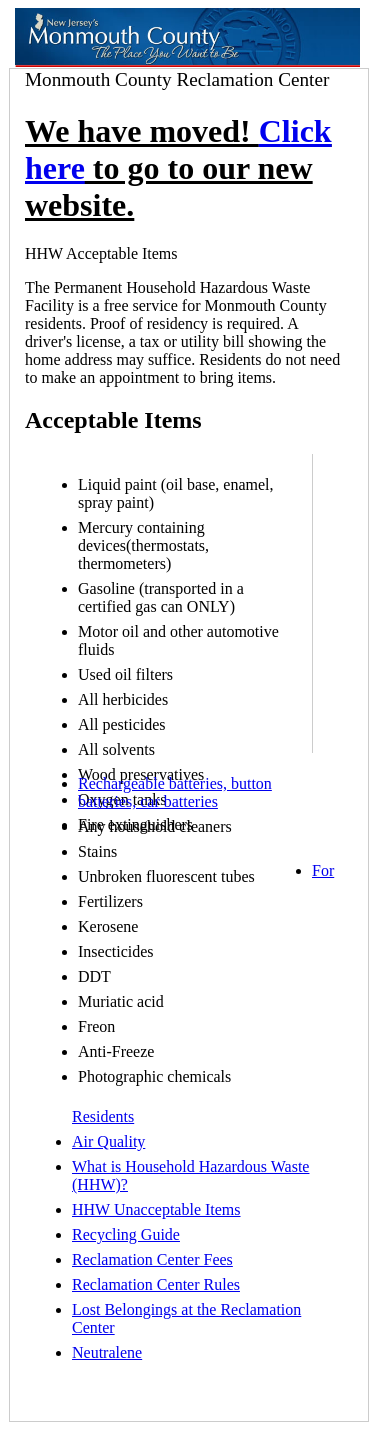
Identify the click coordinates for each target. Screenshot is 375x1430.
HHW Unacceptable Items (156, 1209)
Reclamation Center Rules (156, 1284)
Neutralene (107, 1352)
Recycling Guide (126, 1234)
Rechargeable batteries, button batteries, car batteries (175, 792)
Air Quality (108, 1141)
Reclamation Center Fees (152, 1259)
